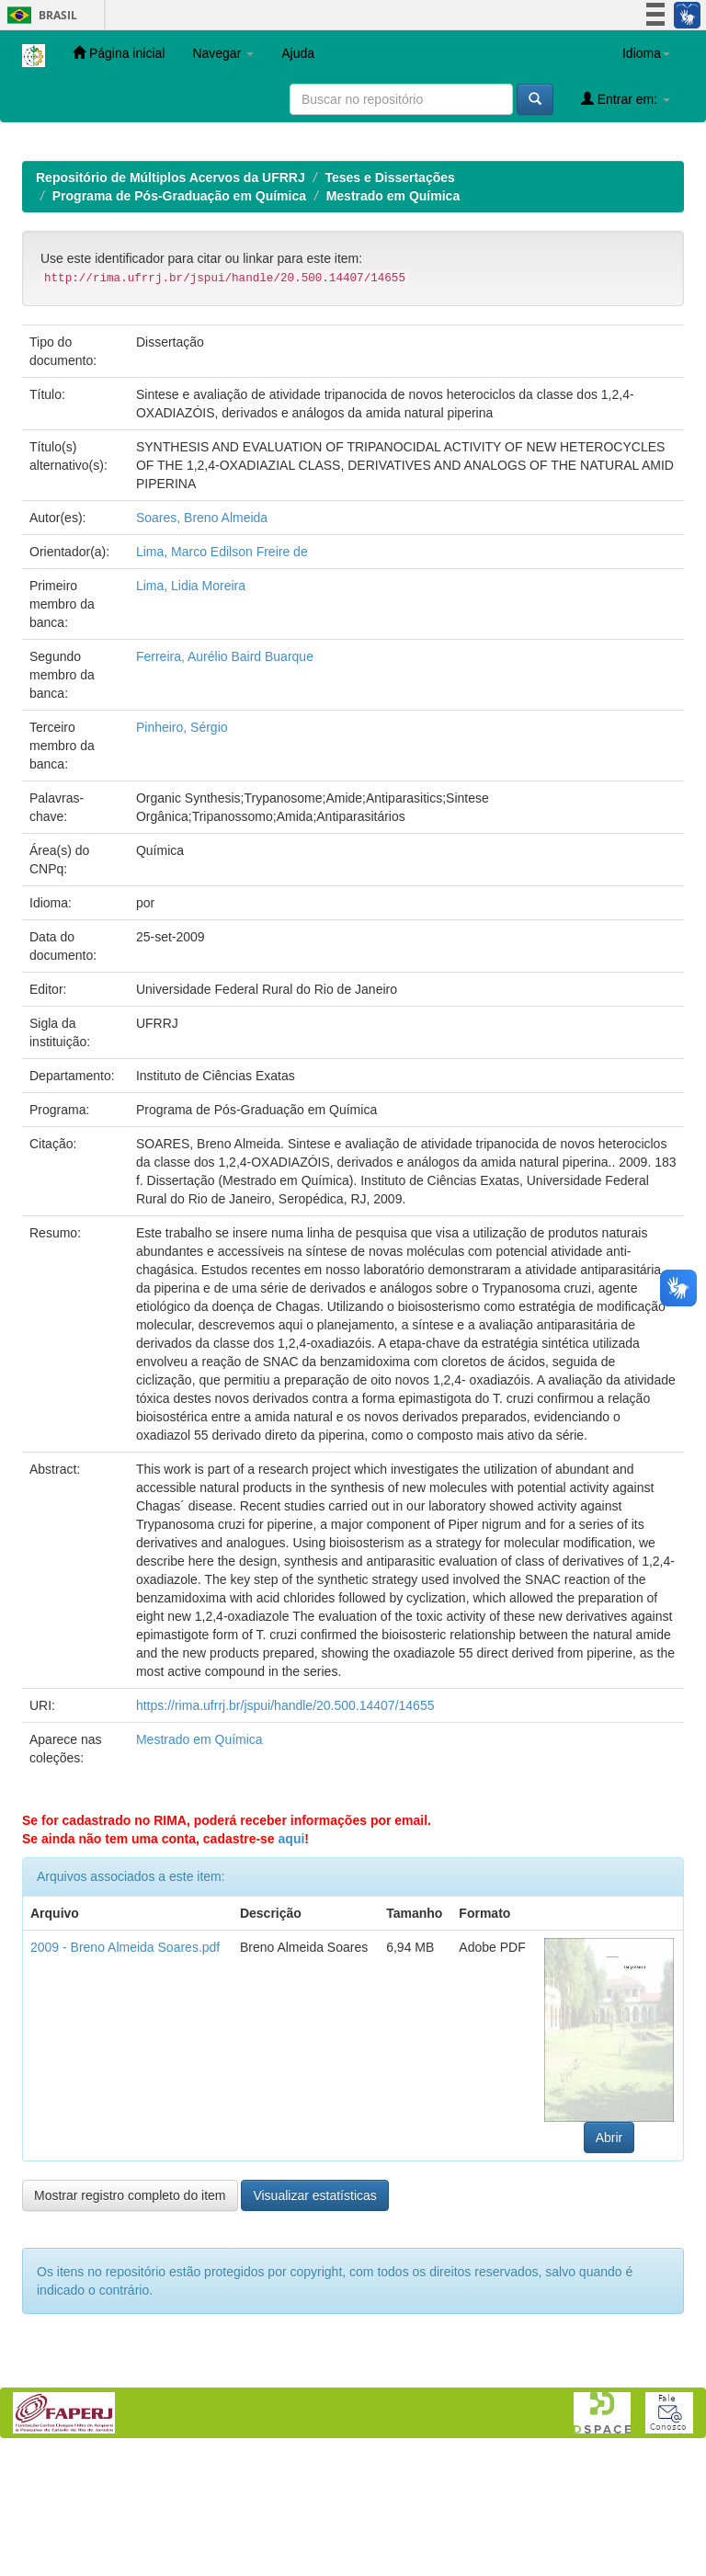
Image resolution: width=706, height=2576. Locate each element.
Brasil (39, 15)
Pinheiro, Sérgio (182, 846)
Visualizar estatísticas (314, 2315)
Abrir (609, 2257)
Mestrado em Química (393, 315)
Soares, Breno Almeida (202, 637)
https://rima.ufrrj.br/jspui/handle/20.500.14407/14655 (285, 1825)
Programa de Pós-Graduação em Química (179, 315)
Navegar (223, 53)
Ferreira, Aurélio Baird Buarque (224, 776)
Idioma (646, 53)
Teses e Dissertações (389, 297)
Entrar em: (625, 99)
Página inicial (119, 53)
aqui (292, 1958)
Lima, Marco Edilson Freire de (222, 671)
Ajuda (297, 53)
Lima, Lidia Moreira (190, 705)
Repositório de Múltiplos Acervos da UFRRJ (170, 297)
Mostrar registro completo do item (130, 2315)
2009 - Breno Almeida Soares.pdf (125, 2066)
